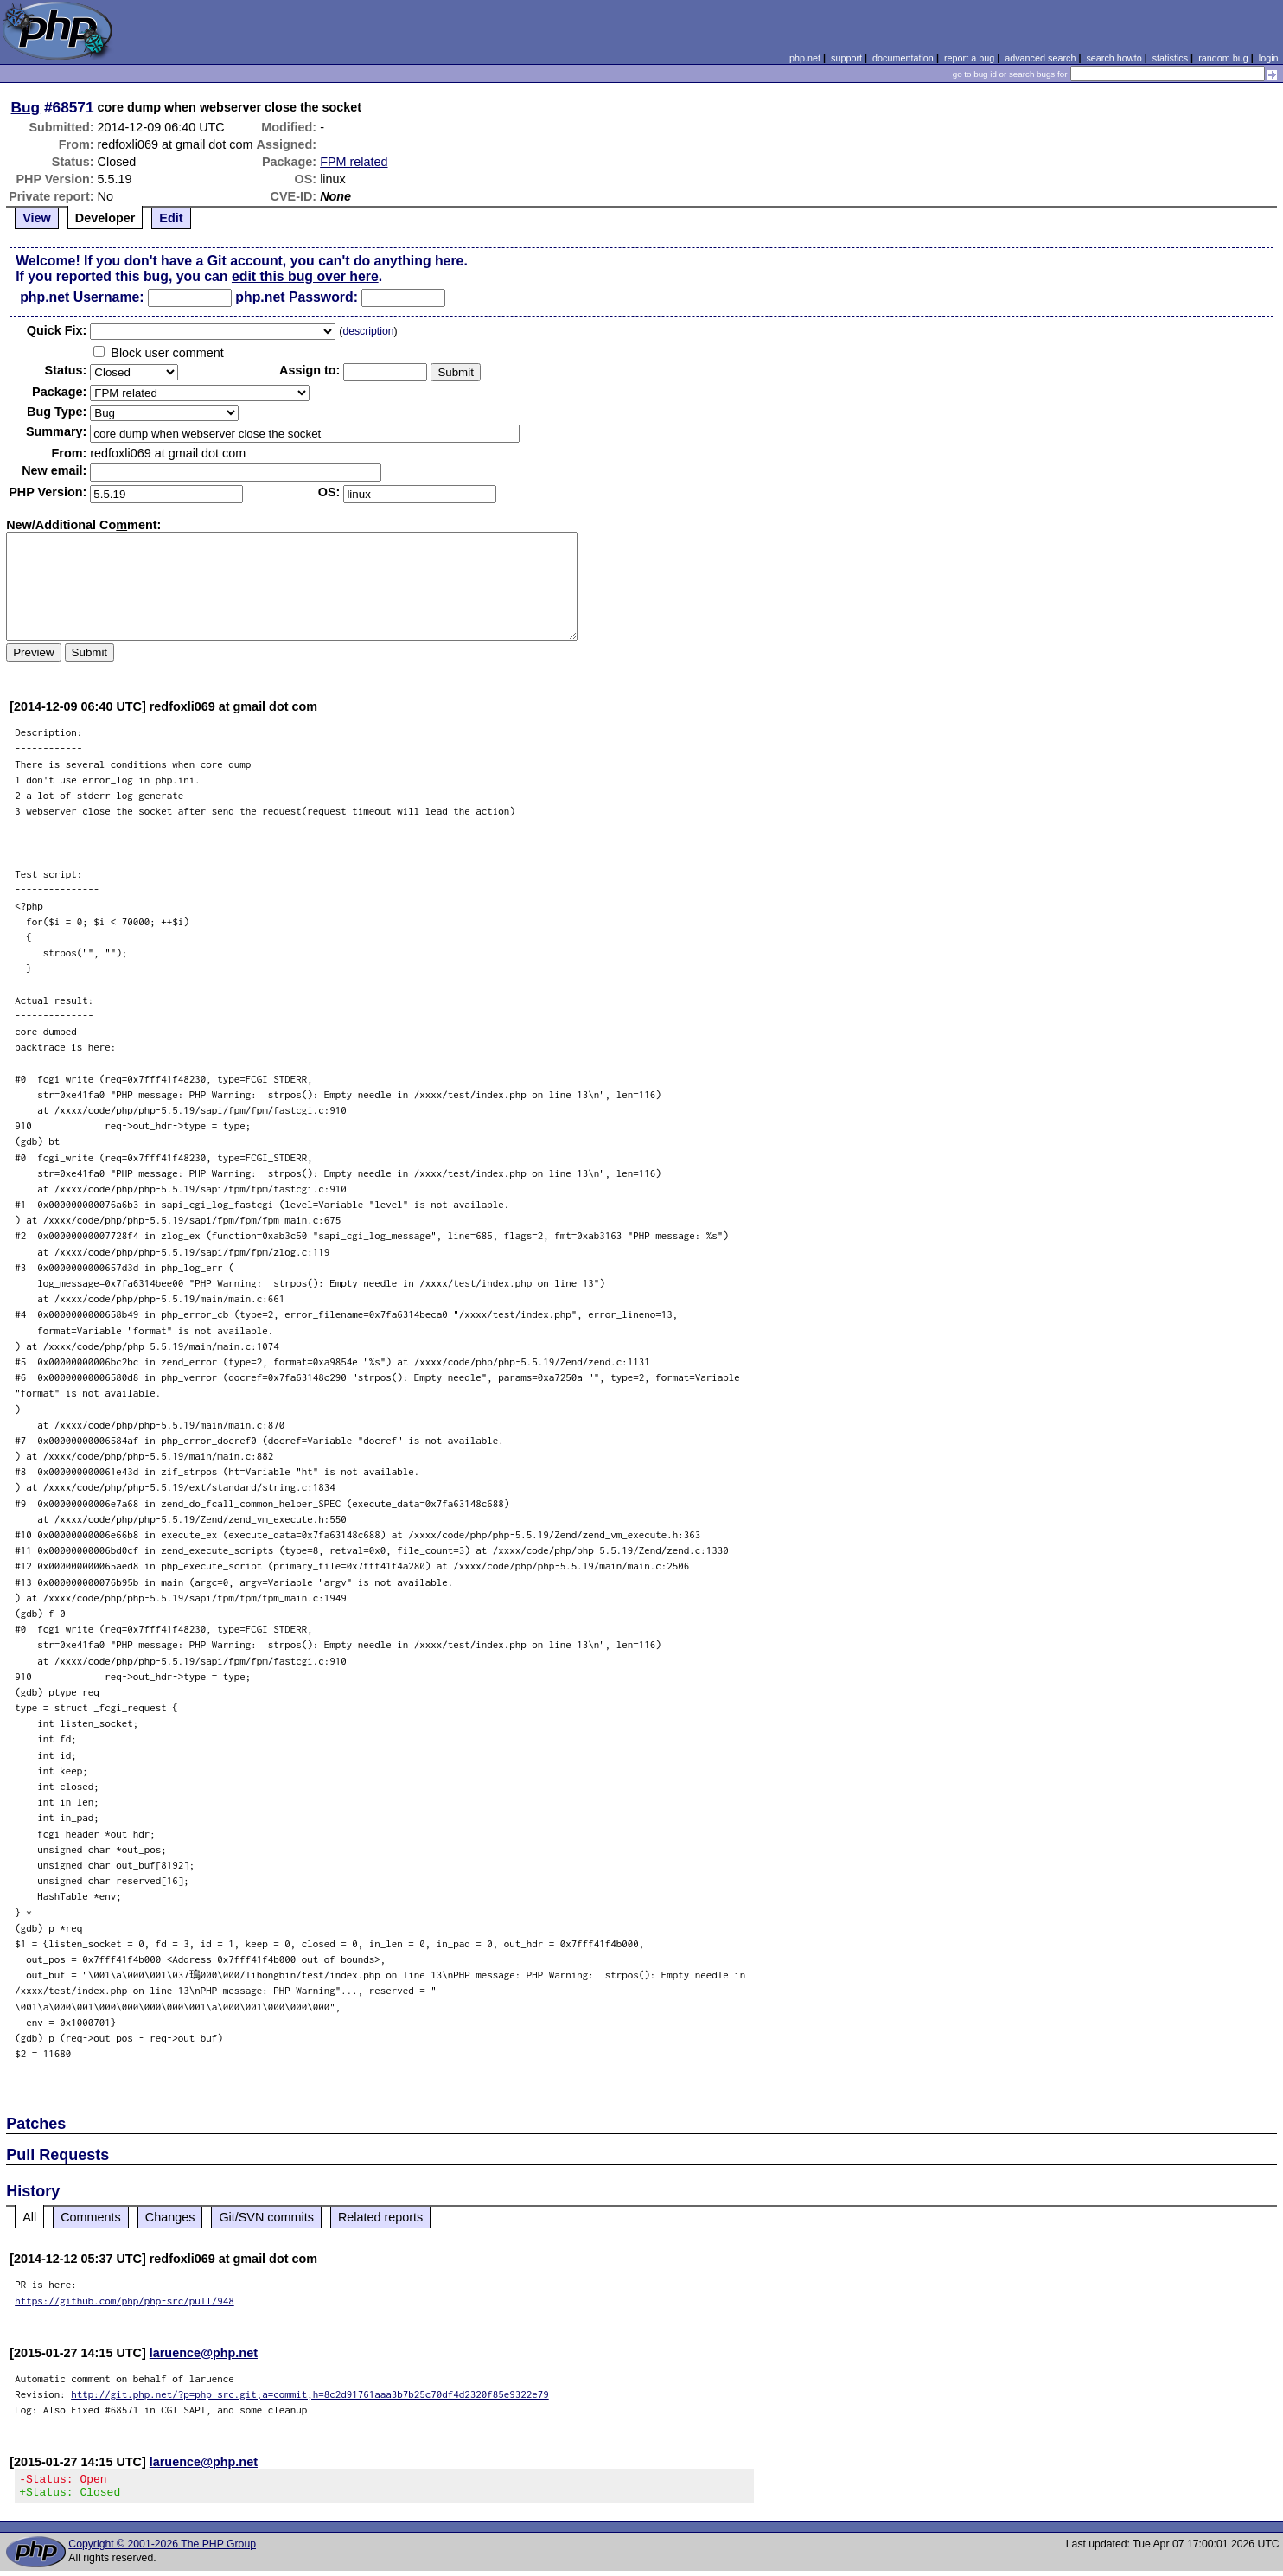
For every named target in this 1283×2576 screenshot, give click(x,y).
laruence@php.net (204, 2353)
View (36, 218)
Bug (26, 107)
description (367, 331)
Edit (170, 218)
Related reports (380, 2217)
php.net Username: (82, 297)
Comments (91, 2217)
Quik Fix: (57, 330)
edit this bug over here (305, 276)
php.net (804, 58)
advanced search (1040, 58)
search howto (1113, 58)
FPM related (353, 162)
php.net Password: (296, 297)
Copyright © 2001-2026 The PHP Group (162, 2549)
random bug (1223, 58)
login (1269, 58)
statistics (1170, 58)
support (846, 58)
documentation (903, 58)
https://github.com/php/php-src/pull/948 (124, 2300)
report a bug (969, 58)
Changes (170, 2217)
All (29, 2217)
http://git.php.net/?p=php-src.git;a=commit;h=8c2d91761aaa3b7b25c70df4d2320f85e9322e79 (310, 2394)
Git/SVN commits (266, 2217)
